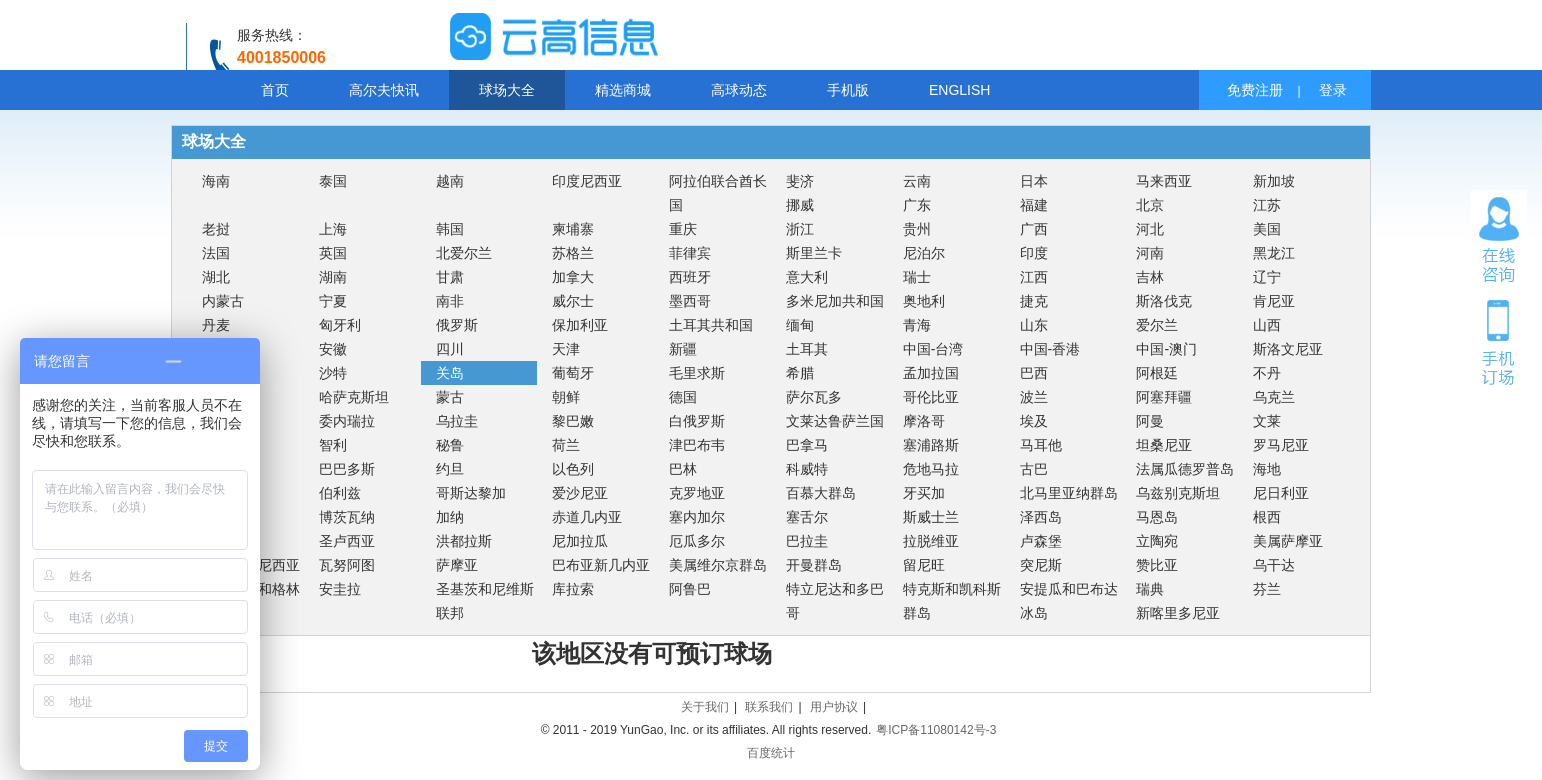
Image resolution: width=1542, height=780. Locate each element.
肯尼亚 (1274, 301)
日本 (1034, 181)
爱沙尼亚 (580, 493)
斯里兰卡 (814, 253)
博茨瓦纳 (347, 517)
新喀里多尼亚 (1178, 613)
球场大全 (507, 90)
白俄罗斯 (697, 421)
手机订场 (1499, 341)
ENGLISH (959, 90)
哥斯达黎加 (471, 493)
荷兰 (566, 445)
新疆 (683, 349)
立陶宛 (1157, 541)
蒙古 (450, 397)
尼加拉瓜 (580, 541)
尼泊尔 (924, 253)
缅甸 (800, 325)
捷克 (1034, 301)
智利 (333, 445)
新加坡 (1274, 181)
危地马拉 (931, 469)
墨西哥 (690, 301)
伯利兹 (340, 493)
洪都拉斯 (464, 541)
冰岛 (1034, 613)
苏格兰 (573, 253)
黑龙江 (1274, 253)
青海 (917, 325)
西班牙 (690, 277)
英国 (333, 253)
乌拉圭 (457, 421)
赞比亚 (1157, 565)
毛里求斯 (697, 373)
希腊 (800, 373)
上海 (333, 229)
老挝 (216, 229)
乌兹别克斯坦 (1178, 493)
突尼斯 (1041, 565)
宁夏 (333, 301)
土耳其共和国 (711, 325)
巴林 (683, 469)
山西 (1267, 325)
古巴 (1034, 469)
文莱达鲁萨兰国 (835, 421)
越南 (450, 181)
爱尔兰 (1157, 325)
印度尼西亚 (587, 181)
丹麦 (216, 325)
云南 (917, 181)
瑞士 (917, 277)
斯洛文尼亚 (1288, 349)
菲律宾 (690, 253)
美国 (1267, 229)
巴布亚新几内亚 (601, 565)
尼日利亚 (1281, 493)
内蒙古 (223, 301)
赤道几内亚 (587, 517)
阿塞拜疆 (1164, 397)
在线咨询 (1499, 240)
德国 (683, 397)
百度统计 (771, 753)
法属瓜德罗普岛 (1185, 469)
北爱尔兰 (464, 253)
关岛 (450, 373)
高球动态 (739, 90)
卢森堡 (1041, 541)
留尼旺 (924, 565)
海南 (216, 181)
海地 (1267, 469)
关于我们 (705, 707)
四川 (450, 349)
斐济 (800, 181)
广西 (1034, 229)
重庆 (683, 229)
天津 (566, 349)
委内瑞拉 (347, 421)
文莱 (1267, 421)
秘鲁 (450, 445)
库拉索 (573, 589)
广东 (917, 205)
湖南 (333, 277)
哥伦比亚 (931, 397)
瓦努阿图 (347, 565)
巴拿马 (807, 445)
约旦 (450, 469)
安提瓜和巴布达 (1069, 589)
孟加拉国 (931, 373)
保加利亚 (580, 325)
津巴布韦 (697, 445)
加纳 (450, 517)
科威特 (807, 469)
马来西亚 (1164, 181)
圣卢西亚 (347, 541)
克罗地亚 (697, 493)
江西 (1034, 277)
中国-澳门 (1166, 349)
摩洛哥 (924, 421)
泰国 (333, 181)
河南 (1150, 253)
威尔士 (573, 301)
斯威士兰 (931, 517)
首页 (275, 90)
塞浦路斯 (931, 445)
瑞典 (1150, 589)
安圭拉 (340, 589)
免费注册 (1255, 90)
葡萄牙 (573, 373)
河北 (1150, 229)
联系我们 (769, 707)
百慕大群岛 (821, 493)
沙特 (333, 373)
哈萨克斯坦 (354, 397)
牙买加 (924, 493)
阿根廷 (1157, 373)
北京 (1150, 205)
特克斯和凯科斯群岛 (952, 601)
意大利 (807, 277)
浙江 (800, 229)
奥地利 (924, 301)
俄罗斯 (457, 325)
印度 (1034, 253)
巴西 (1034, 373)
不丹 (1267, 373)
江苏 (1267, 205)
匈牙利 (340, 325)
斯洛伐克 (1164, 301)
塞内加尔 (697, 517)
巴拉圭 (807, 541)
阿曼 (1150, 421)
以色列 (573, 469)
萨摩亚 (457, 565)
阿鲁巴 (690, 589)
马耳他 (1041, 445)
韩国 (450, 229)
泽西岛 (1041, 517)
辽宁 (1267, 277)
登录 (1333, 90)
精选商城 (623, 90)
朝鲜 (566, 397)
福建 (1034, 205)
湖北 (216, 277)
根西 (1267, 517)
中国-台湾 (933, 349)
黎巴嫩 (573, 421)
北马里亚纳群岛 (1069, 493)
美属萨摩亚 (1288, 541)
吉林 (1150, 277)
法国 (216, 253)
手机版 (848, 90)
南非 (450, 301)
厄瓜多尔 (697, 541)
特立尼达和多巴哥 (835, 601)
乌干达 (1274, 565)
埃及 (1034, 421)
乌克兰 (1274, 397)
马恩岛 (1157, 517)
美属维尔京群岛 (718, 565)
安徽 (333, 349)
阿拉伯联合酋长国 (718, 193)
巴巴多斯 (347, 469)
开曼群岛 (814, 565)
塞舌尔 (807, 517)
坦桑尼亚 (1164, 445)
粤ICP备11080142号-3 (936, 730)
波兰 (1034, 397)
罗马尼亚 (1281, 445)
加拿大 (573, 277)
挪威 (800, 205)
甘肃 (450, 277)
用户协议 (834, 707)
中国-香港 (1050, 349)
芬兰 (1267, 589)
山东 (1034, 325)
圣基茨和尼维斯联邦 (485, 601)
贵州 (917, 229)
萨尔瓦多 (814, 397)
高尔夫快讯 (384, 90)
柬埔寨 (573, 229)
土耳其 (807, 349)
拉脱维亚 (931, 541)
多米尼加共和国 (835, 301)
